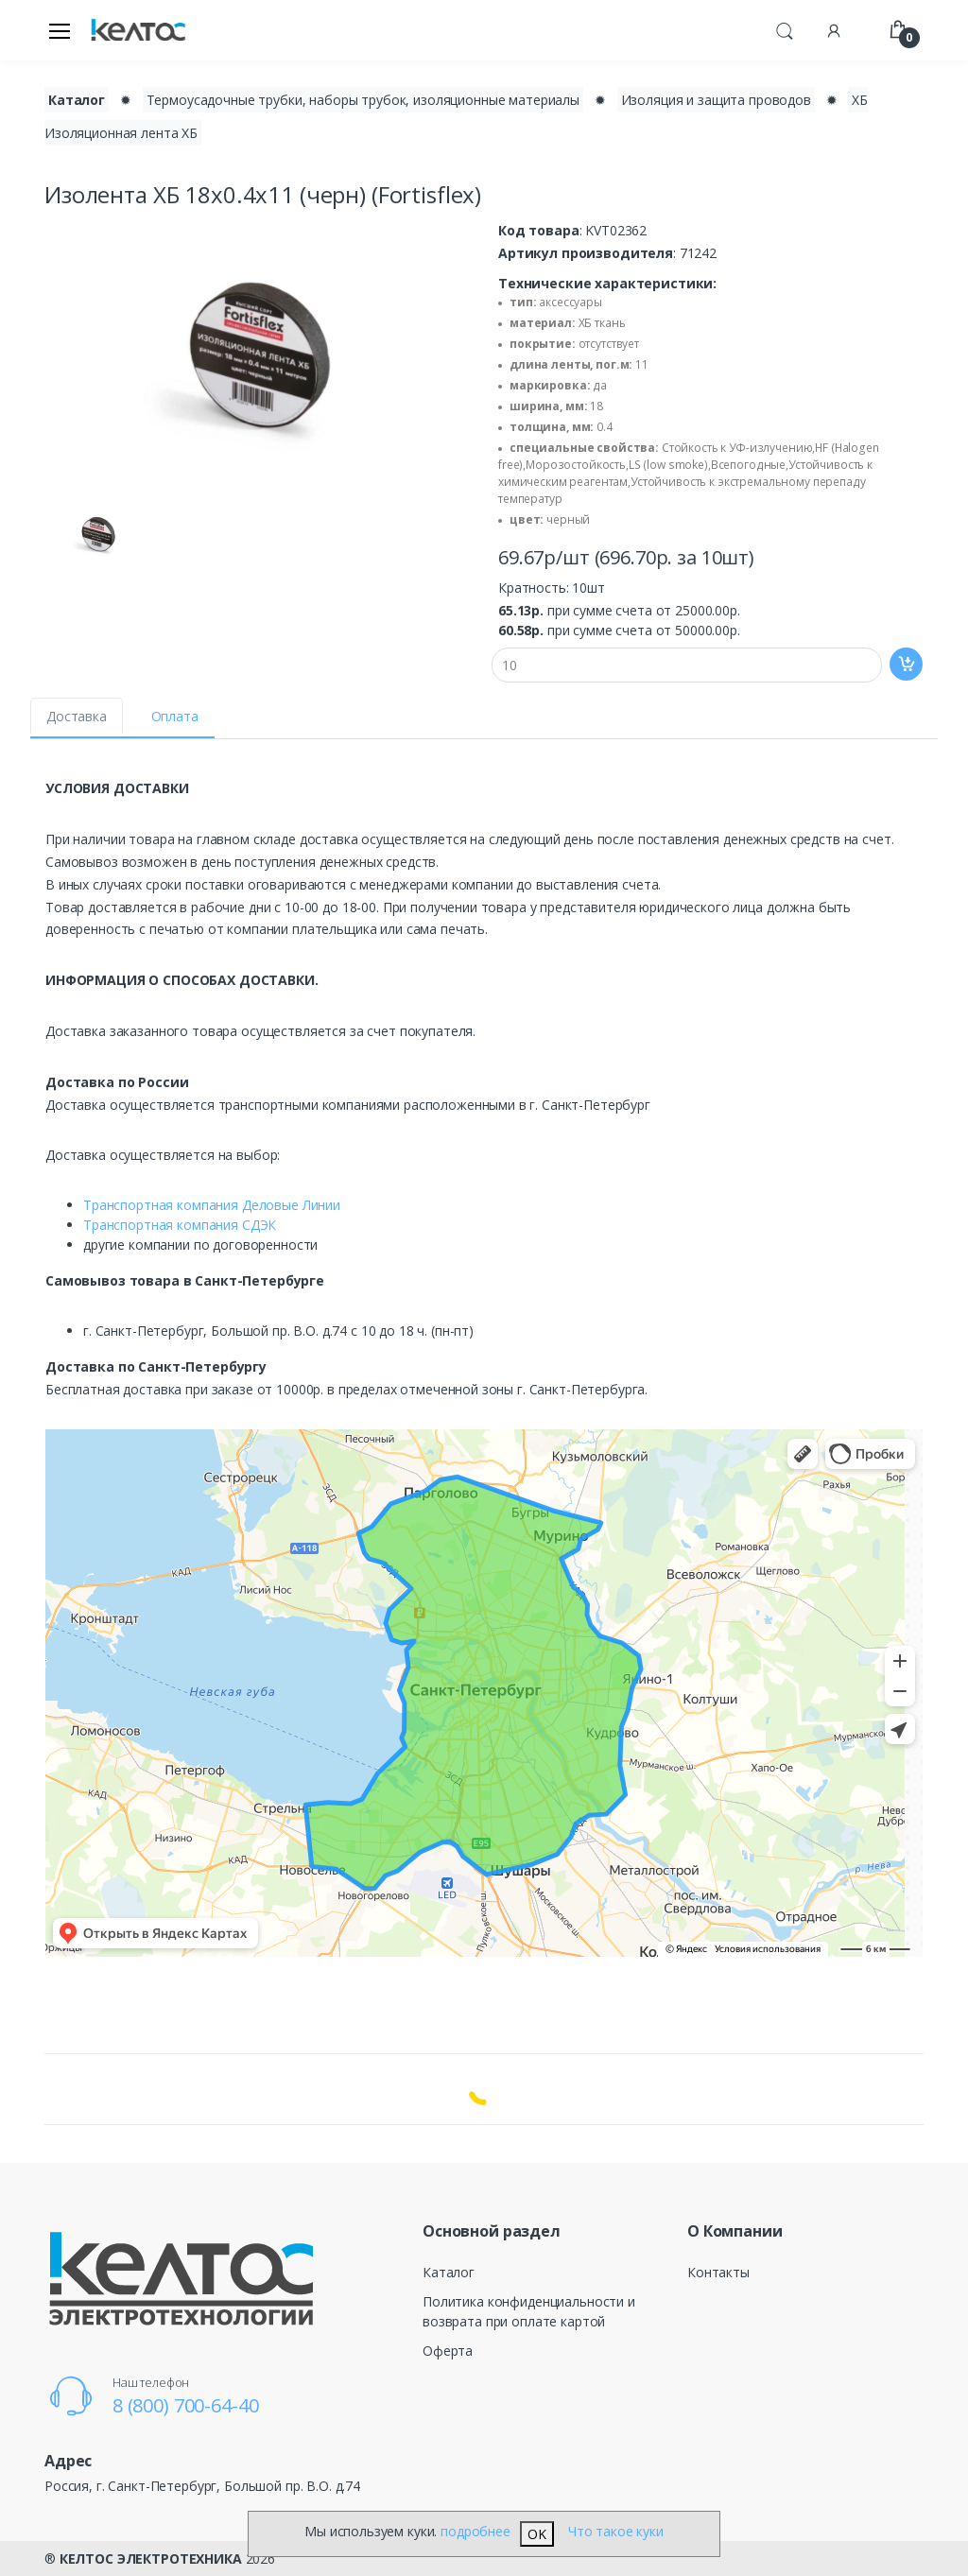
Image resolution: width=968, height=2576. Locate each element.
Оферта (448, 2351)
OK (536, 2534)
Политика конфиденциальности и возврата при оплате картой (529, 2311)
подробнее (475, 2531)
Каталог (449, 2272)
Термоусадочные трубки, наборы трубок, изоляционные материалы (363, 100)
